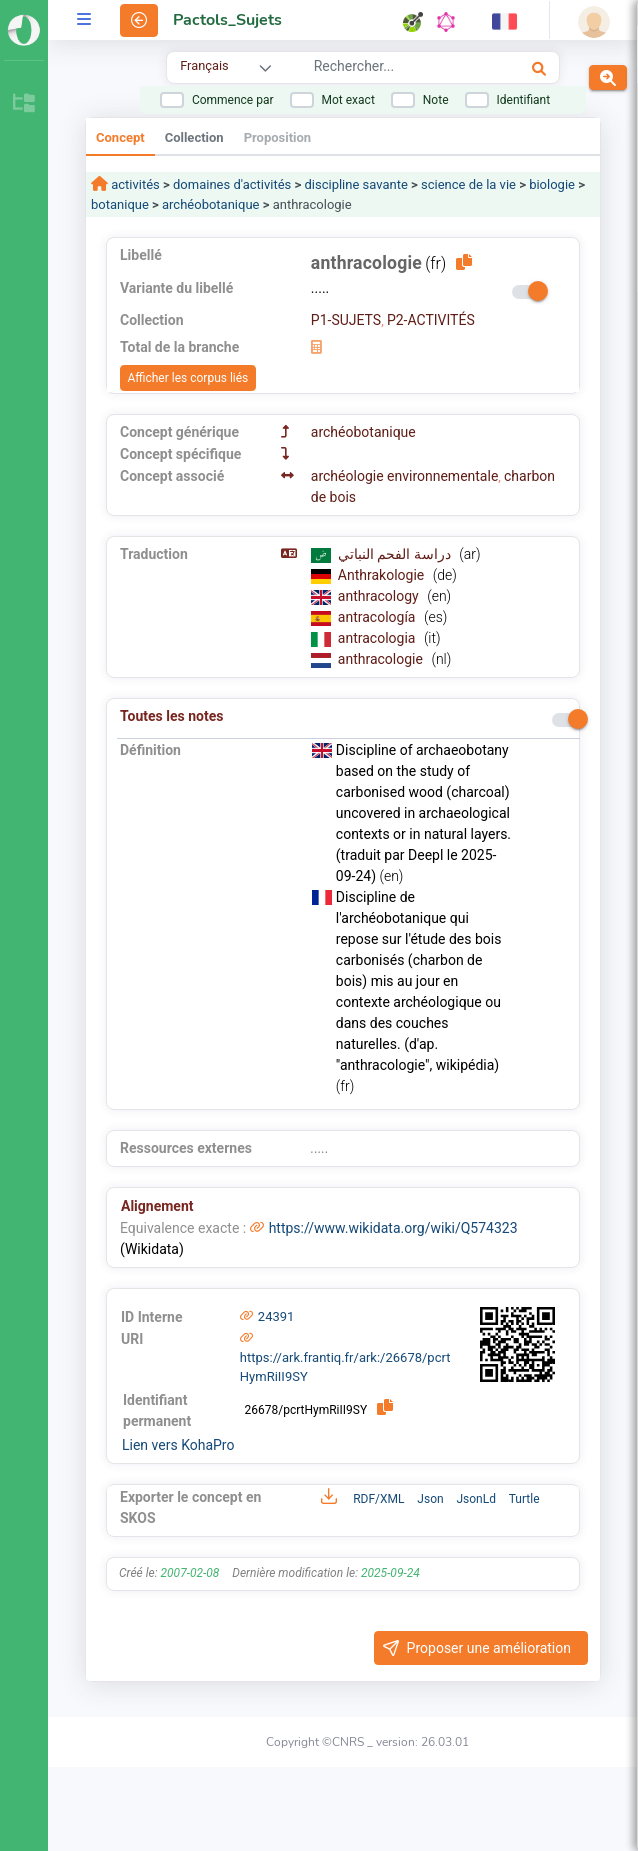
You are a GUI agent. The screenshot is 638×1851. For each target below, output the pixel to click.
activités (134, 184)
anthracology (380, 596)
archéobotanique (210, 204)
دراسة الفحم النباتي (396, 554)
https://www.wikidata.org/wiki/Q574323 (393, 1228)
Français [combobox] (204, 65)
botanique (120, 204)
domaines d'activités (232, 184)
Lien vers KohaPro (178, 1445)
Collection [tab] (194, 137)
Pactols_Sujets (227, 20)
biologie (552, 184)
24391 (276, 1316)
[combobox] (392, 69)
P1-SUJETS (346, 320)
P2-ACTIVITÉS (431, 320)
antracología (378, 617)
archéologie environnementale (405, 476)
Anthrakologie (383, 575)
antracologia (378, 638)
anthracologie (382, 659)
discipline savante (355, 184)
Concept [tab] (120, 137)
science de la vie (468, 184)
